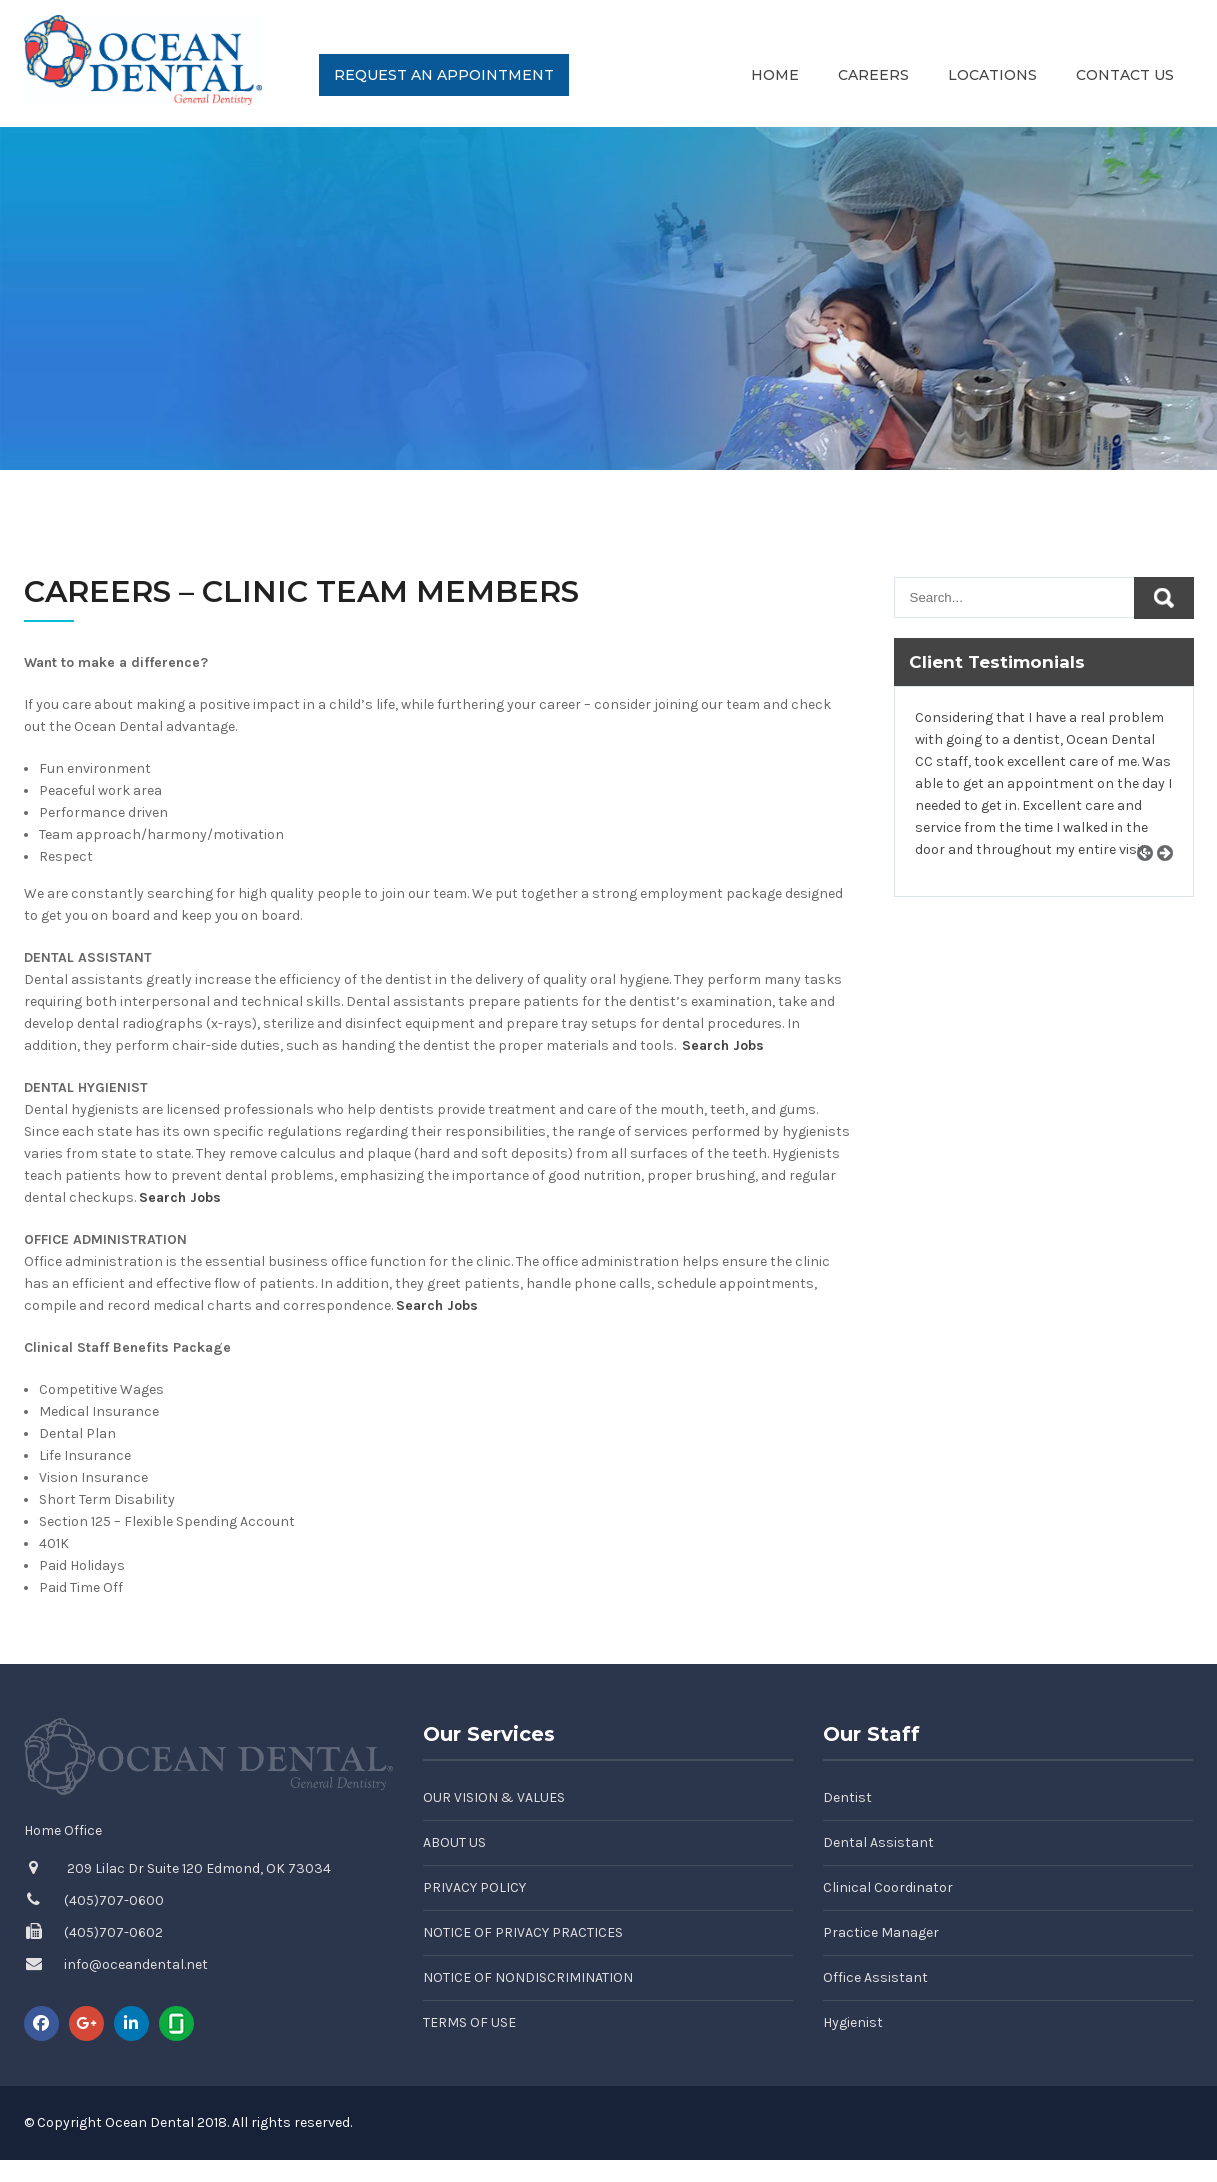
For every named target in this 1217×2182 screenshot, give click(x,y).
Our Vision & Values (494, 1797)
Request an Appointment (444, 75)
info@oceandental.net (136, 1964)
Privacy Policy (474, 1887)
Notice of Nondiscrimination (528, 1977)
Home (775, 75)
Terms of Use (469, 2022)
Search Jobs (723, 1045)
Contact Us (1125, 75)
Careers (873, 75)
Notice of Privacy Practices (523, 1932)
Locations (992, 75)
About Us (454, 1842)
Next (1172, 875)
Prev (1152, 875)
